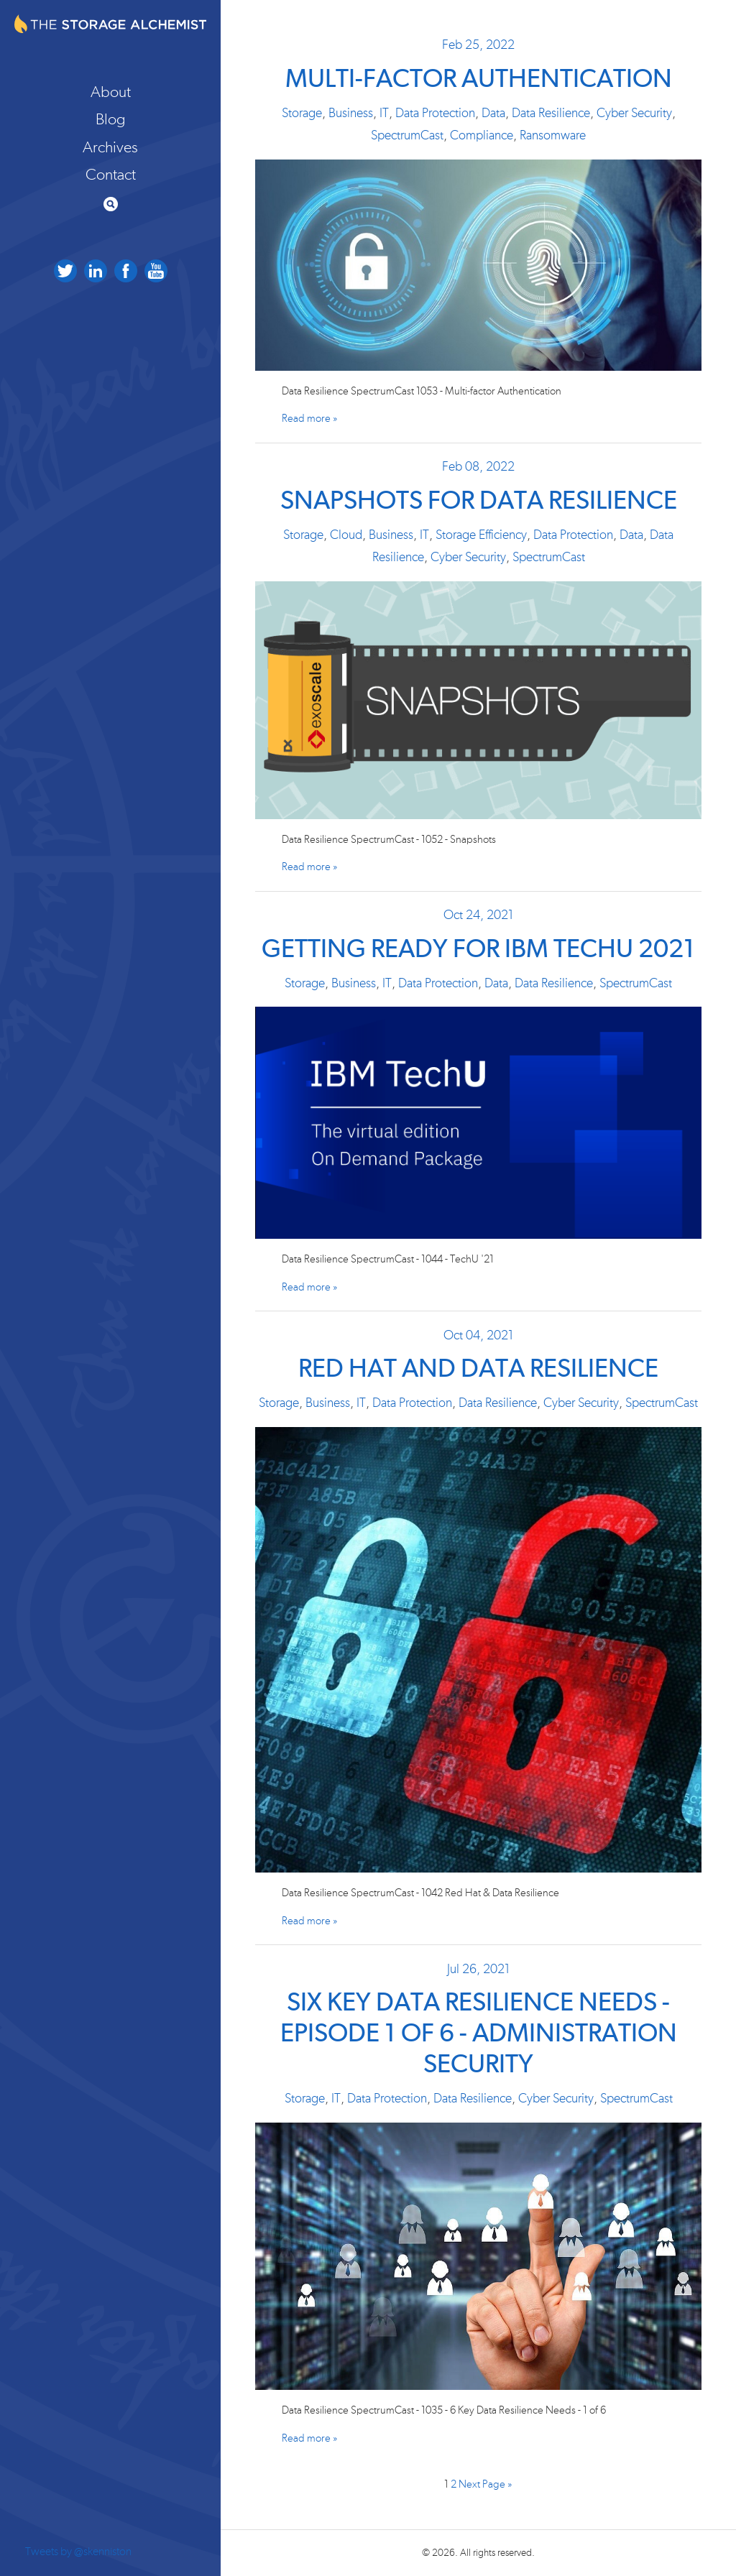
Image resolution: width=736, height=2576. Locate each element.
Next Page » (485, 2484)
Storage (302, 113)
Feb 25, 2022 (478, 45)
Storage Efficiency (481, 535)
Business (350, 113)
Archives (110, 147)
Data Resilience (551, 113)
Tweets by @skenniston (78, 2551)
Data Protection (435, 113)
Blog (111, 119)
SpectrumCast (407, 135)
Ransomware (553, 135)
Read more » (310, 418)
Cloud (346, 535)
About (111, 92)
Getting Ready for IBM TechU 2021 (478, 950)
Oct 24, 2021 (478, 915)
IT (384, 113)
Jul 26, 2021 (478, 1969)
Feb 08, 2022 (478, 467)
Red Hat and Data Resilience (478, 1369)
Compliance (481, 135)
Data (493, 113)
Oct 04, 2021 (478, 1335)
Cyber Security (634, 113)
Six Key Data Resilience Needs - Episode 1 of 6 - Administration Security (478, 2034)
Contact (111, 175)
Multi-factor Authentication (478, 80)
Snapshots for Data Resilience (478, 501)
